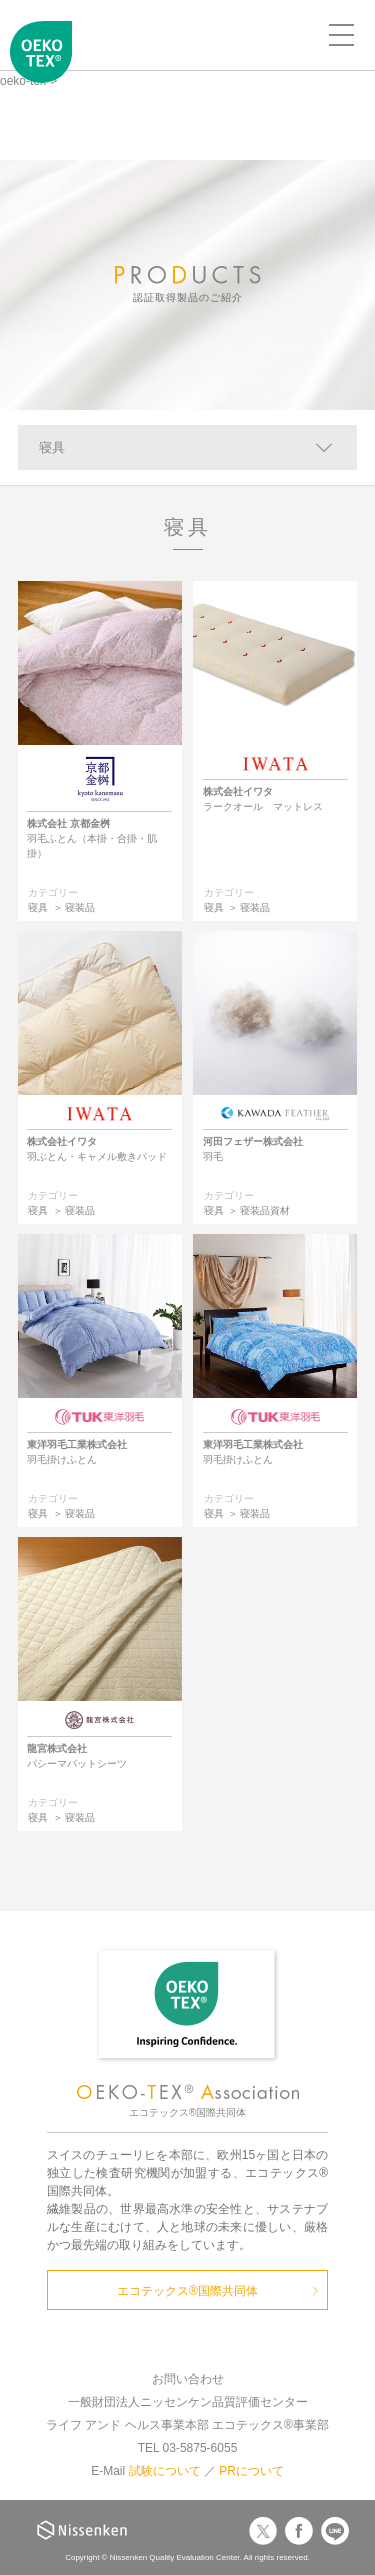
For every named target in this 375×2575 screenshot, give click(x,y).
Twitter (263, 2531)
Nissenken (82, 2530)
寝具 (52, 447)
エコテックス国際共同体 (41, 66)
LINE (335, 2531)
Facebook (299, 2531)
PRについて (251, 2471)
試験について (165, 2471)
